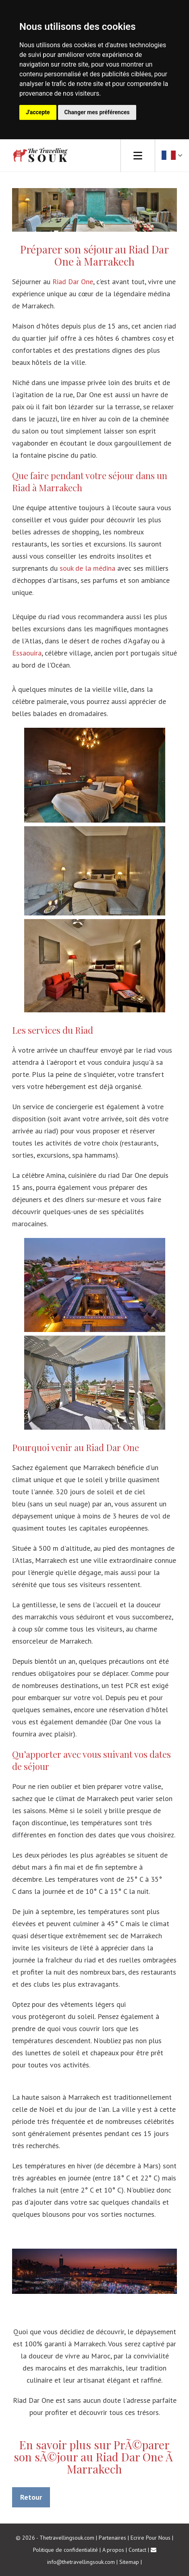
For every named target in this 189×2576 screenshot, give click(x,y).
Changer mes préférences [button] (97, 112)
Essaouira (27, 653)
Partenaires (112, 2537)
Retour (31, 2497)
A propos (113, 2549)
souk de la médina (87, 568)
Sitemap (129, 2562)
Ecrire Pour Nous (150, 2537)
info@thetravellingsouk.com (81, 2562)
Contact (137, 2549)
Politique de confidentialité (65, 2549)
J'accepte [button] (38, 112)
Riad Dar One (72, 281)
